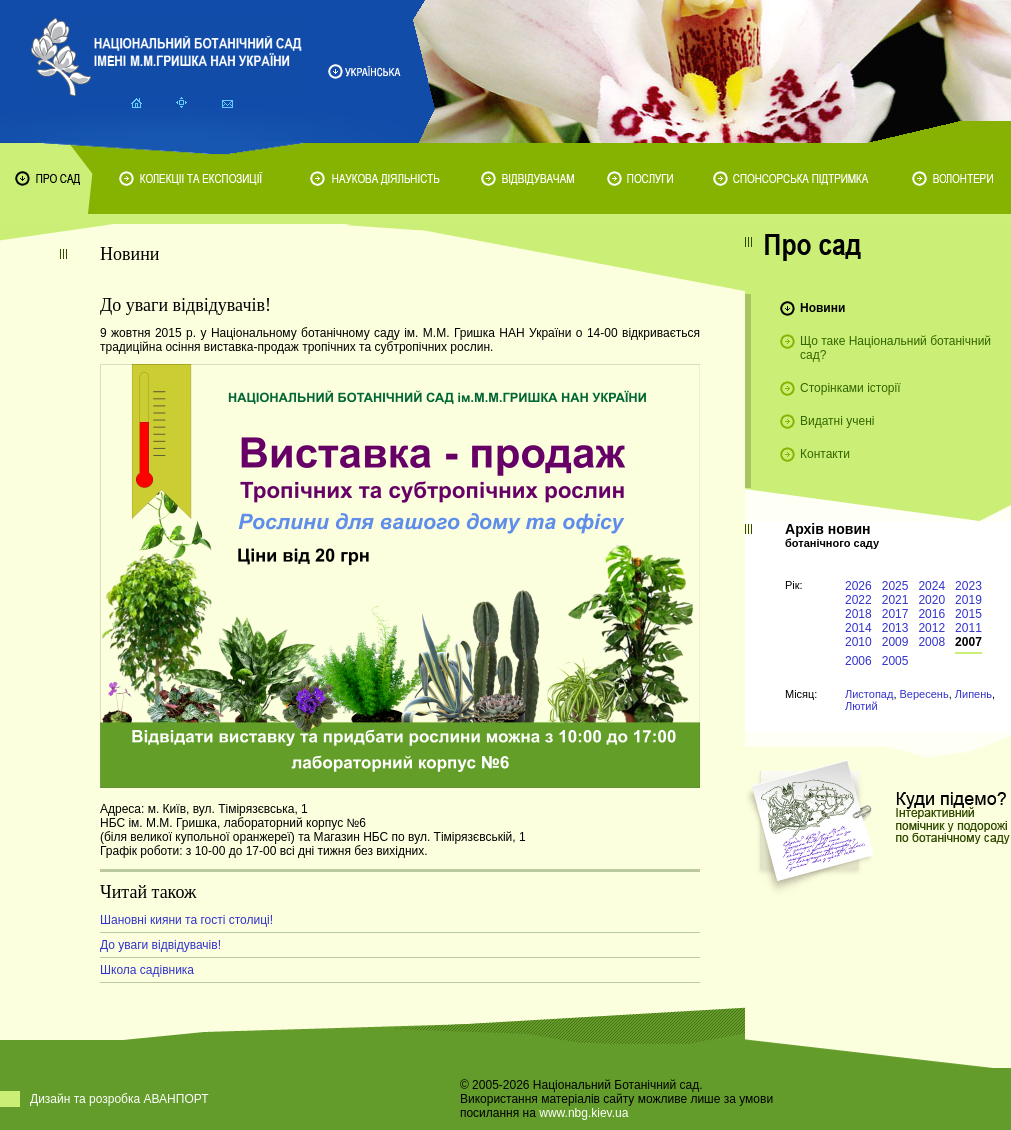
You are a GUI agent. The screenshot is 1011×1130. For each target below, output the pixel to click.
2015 (968, 614)
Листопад (869, 694)
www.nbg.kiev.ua (583, 1113)
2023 (968, 586)
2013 (895, 628)
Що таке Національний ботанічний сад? (895, 348)
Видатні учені (837, 421)
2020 (931, 600)
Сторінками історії (850, 388)
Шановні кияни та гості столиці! (186, 920)
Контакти (825, 454)
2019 (968, 600)
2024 (931, 586)
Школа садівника (147, 970)
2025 (895, 586)
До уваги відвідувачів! (160, 945)
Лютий (861, 706)
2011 (968, 628)
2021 (895, 600)
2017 (895, 614)
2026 (858, 586)
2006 (858, 661)
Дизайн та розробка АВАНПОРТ (119, 1099)
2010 (858, 642)
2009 (895, 642)
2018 (858, 614)
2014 (858, 628)
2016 (931, 614)
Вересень (924, 694)
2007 (968, 642)
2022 (858, 600)
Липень (973, 694)
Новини (822, 308)
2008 (931, 642)
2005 (895, 661)
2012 (931, 628)
